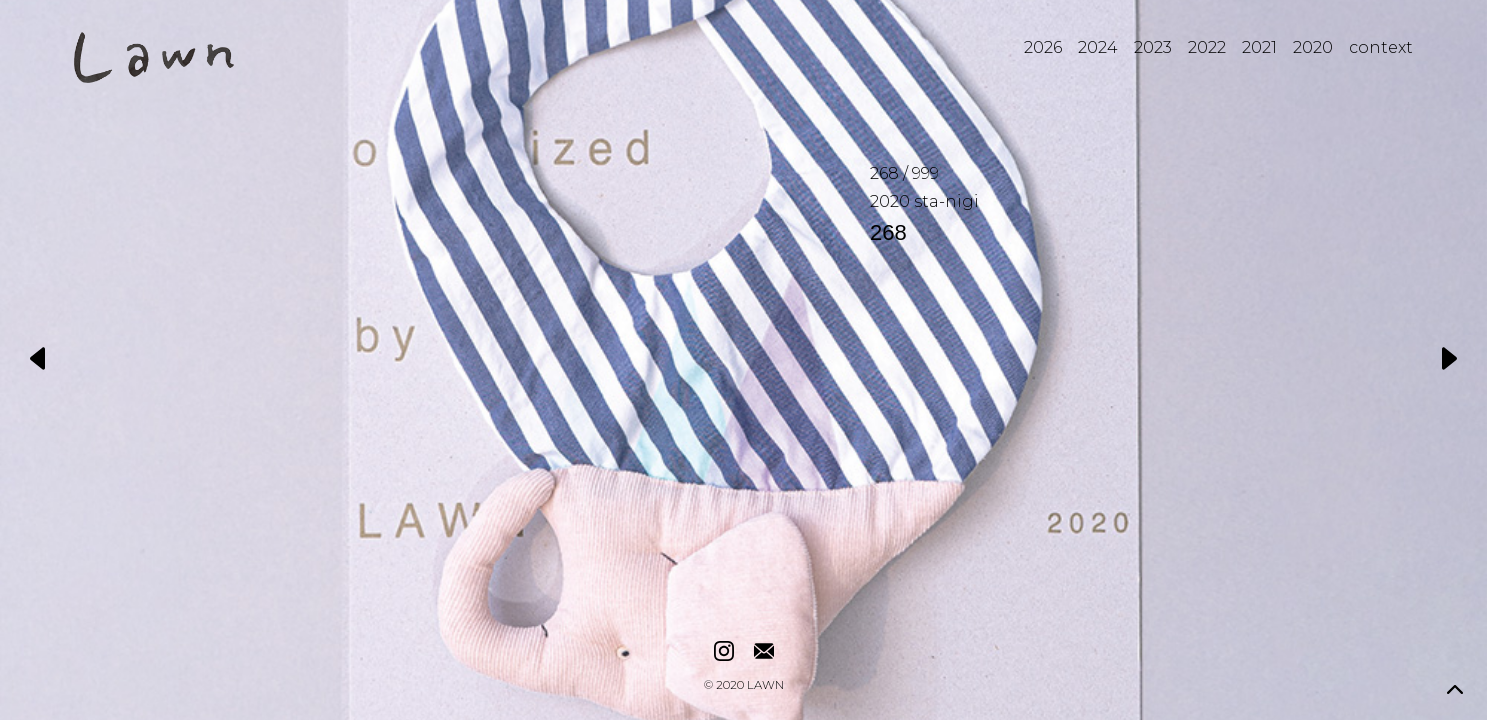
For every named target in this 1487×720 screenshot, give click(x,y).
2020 (1313, 47)
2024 (1098, 47)
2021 (1259, 47)
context (1381, 47)
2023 (1153, 47)
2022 (1207, 47)
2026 (1043, 47)
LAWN (765, 686)
